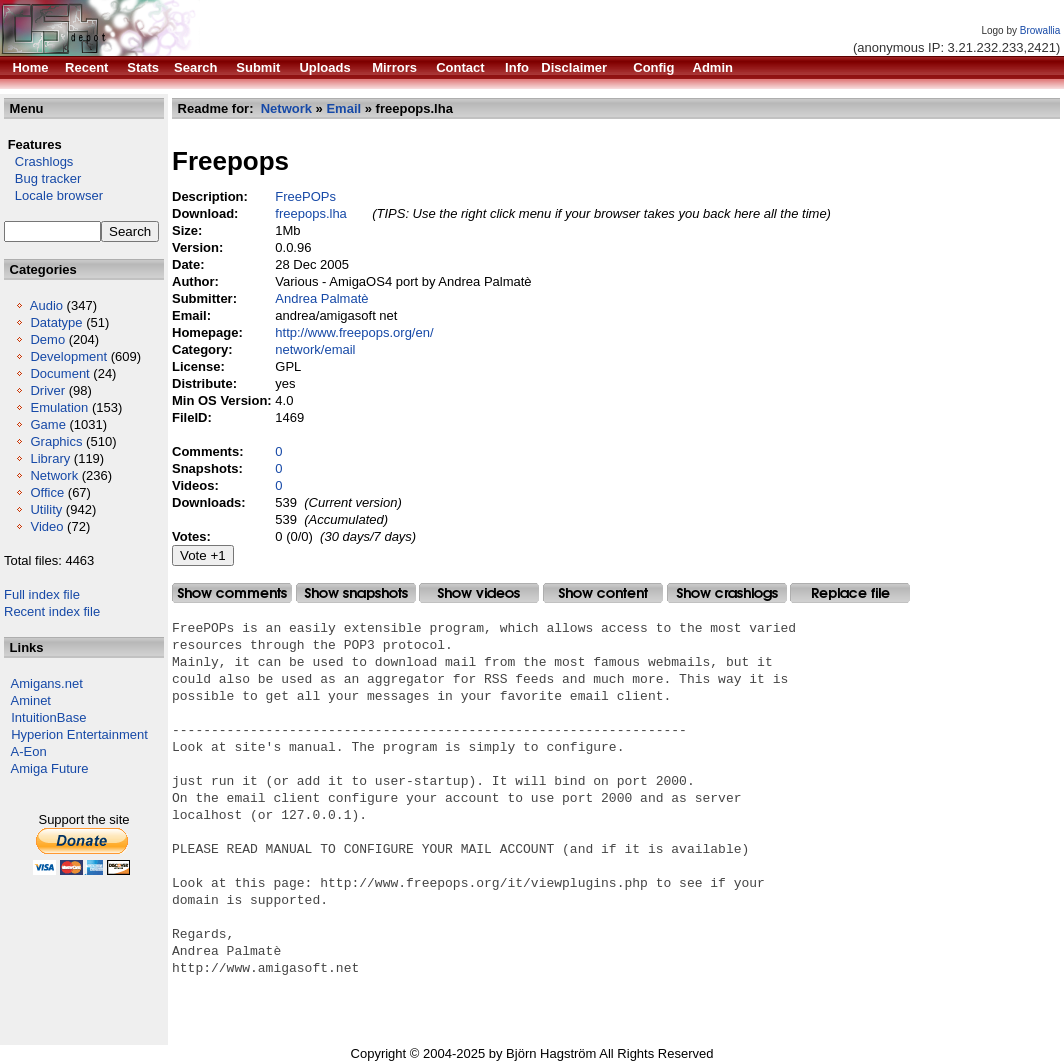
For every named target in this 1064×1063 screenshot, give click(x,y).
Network (54, 475)
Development (68, 356)
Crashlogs (38, 161)
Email (343, 108)
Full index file (42, 594)
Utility (46, 509)
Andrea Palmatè (321, 298)
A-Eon (29, 751)
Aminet (31, 700)
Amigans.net (47, 683)
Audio (46, 305)
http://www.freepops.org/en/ (354, 332)
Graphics (56, 441)
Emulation (59, 407)
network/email (315, 349)
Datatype (56, 322)
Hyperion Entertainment (79, 734)
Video (46, 526)
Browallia (1040, 30)
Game (47, 424)
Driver (47, 390)
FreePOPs (305, 196)
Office (47, 492)
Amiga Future (50, 768)
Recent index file (52, 611)
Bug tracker (42, 178)
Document (59, 373)
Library (50, 458)
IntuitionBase (48, 717)
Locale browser (53, 195)
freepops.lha (311, 213)
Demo (47, 339)
